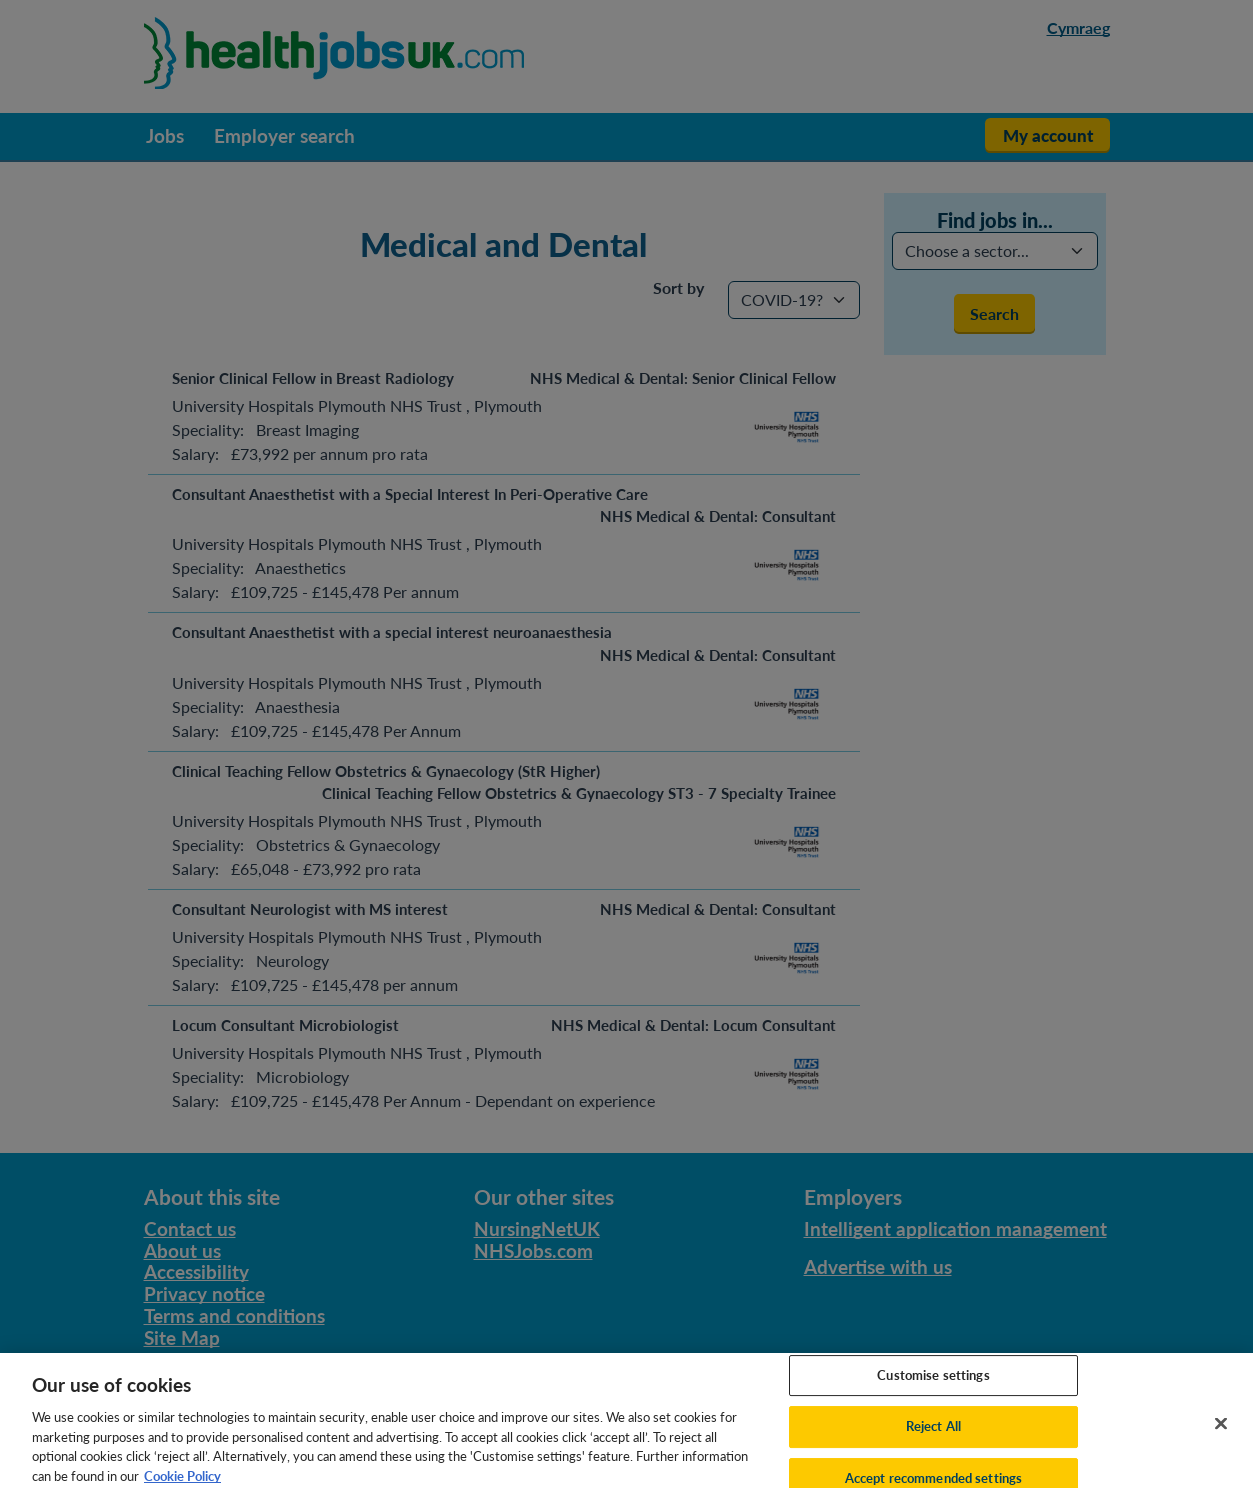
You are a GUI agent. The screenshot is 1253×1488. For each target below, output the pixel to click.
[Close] (1221, 1433)
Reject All (933, 1436)
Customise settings (933, 1385)
